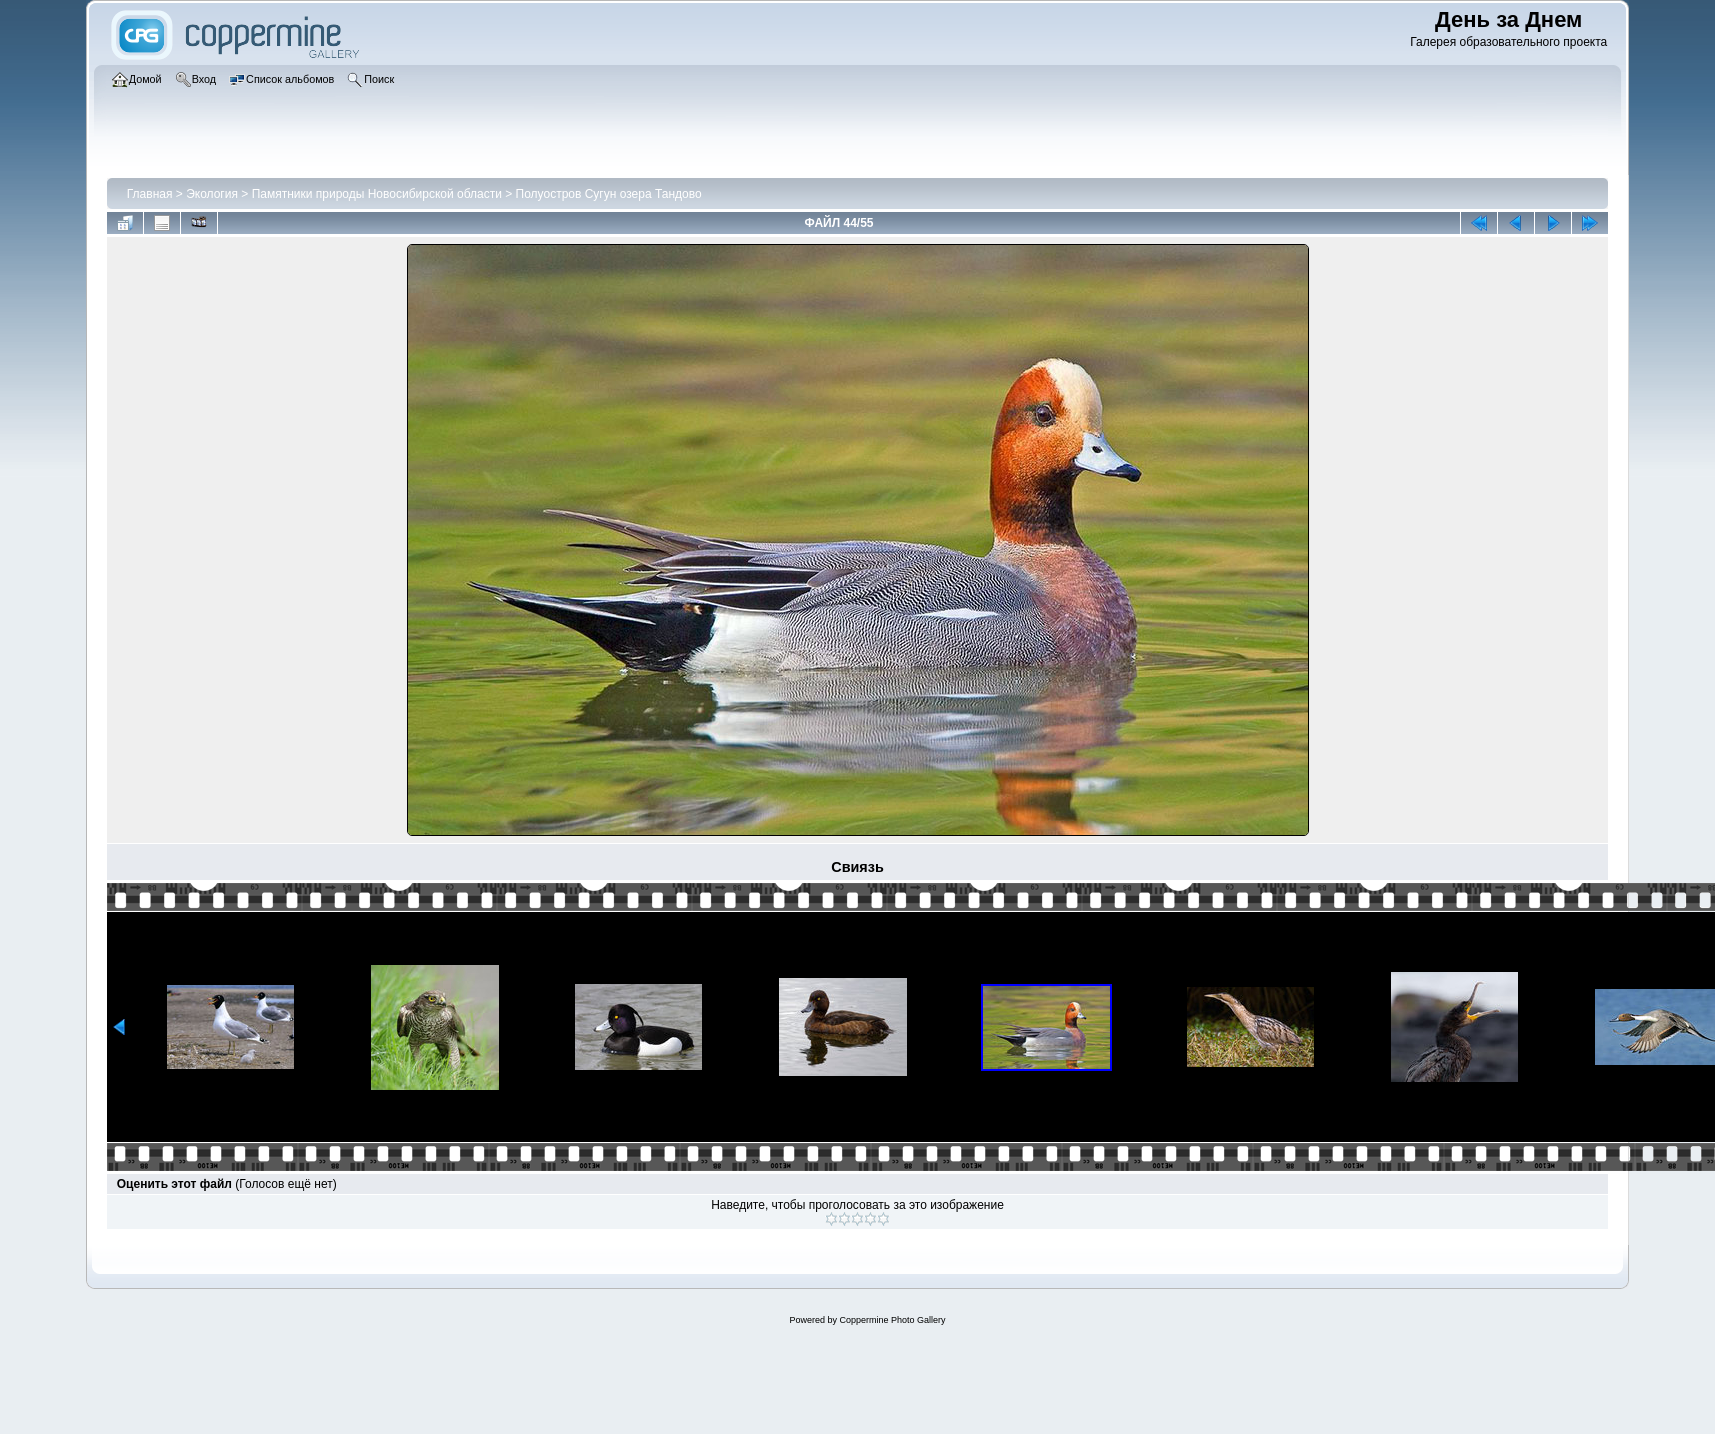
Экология (212, 194)
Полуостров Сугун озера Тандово (609, 194)
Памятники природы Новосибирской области (377, 194)
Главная (150, 194)
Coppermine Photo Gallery (892, 1320)
